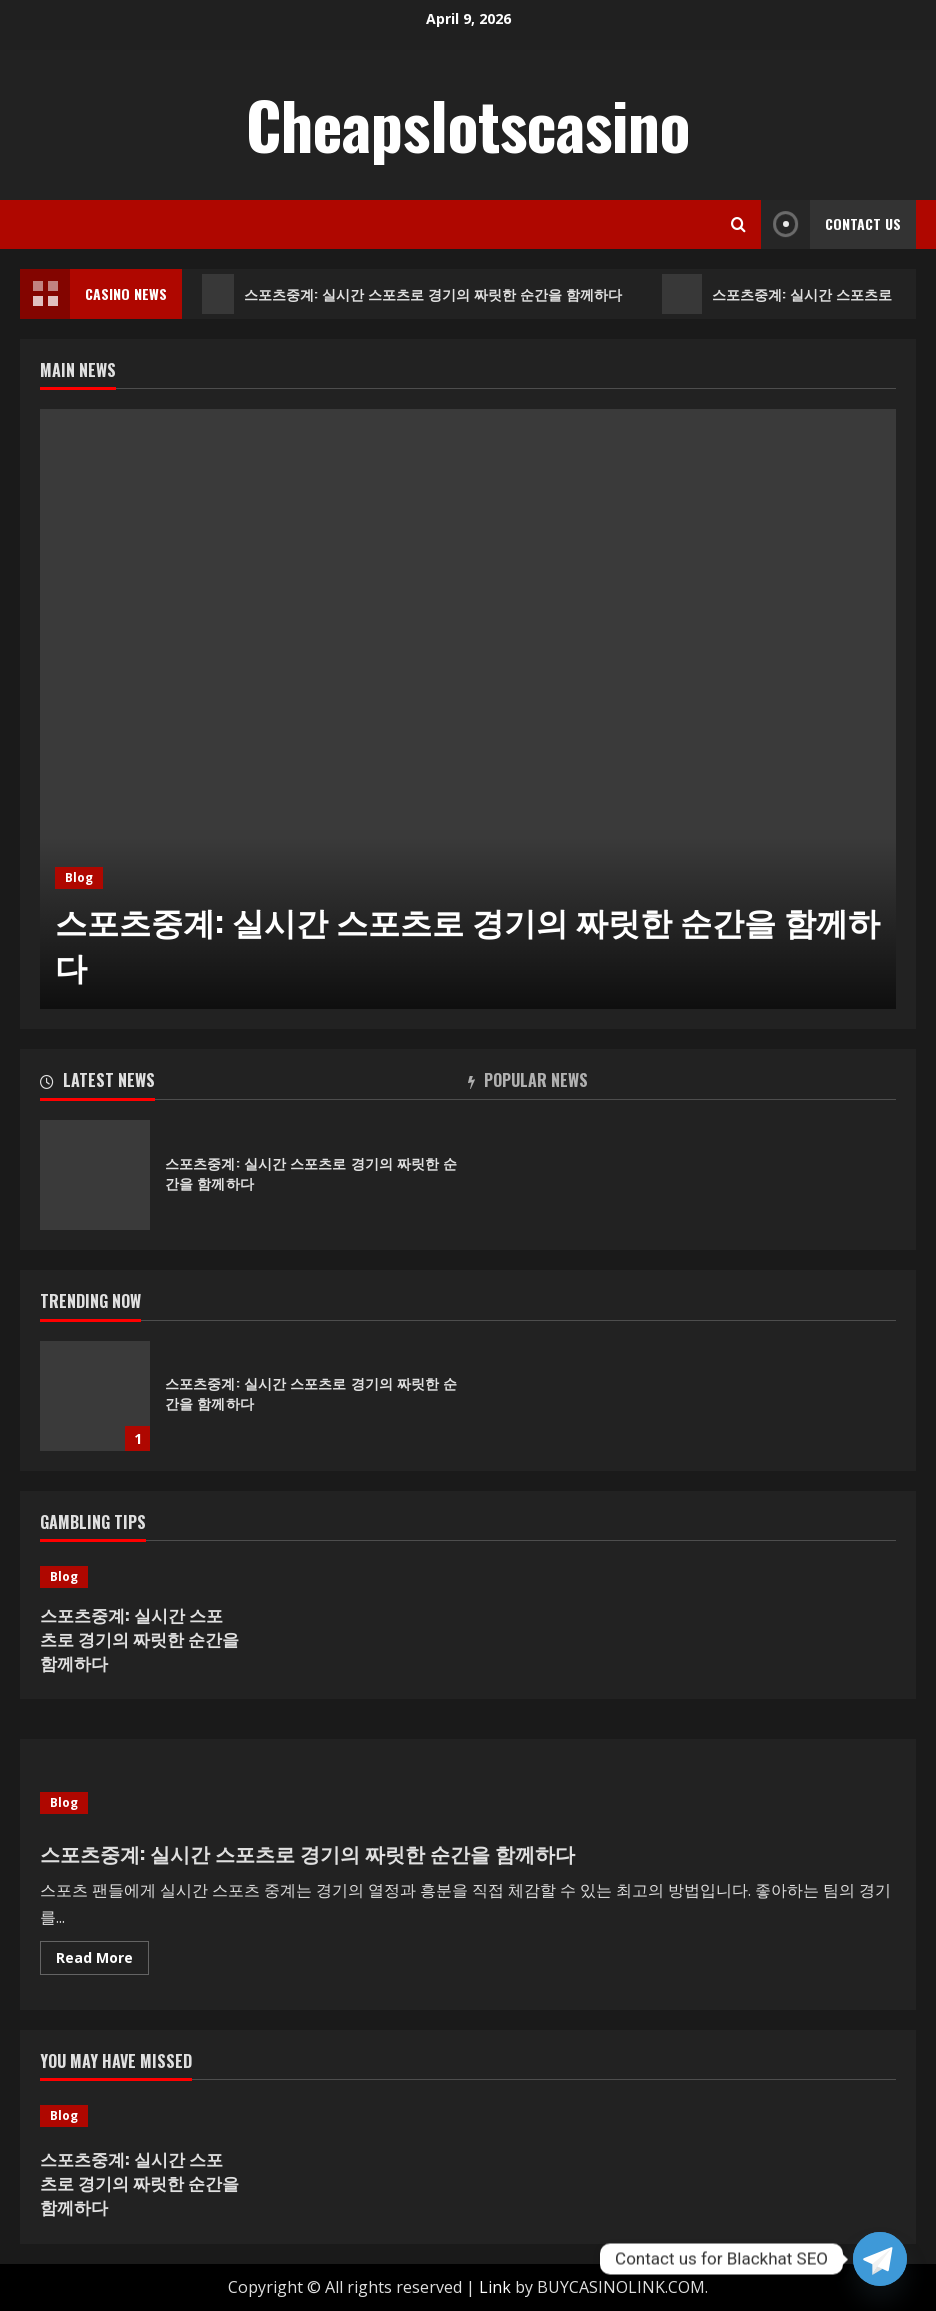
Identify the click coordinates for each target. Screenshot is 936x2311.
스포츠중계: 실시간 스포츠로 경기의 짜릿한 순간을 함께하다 (413, 294)
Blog (79, 877)
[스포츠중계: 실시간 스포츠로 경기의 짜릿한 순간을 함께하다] (468, 709)
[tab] (254, 1084)
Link (495, 2287)
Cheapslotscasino (468, 124)
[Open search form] (738, 224)
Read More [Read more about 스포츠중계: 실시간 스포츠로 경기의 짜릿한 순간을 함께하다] (102, 1961)
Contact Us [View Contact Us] (831, 224)
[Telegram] (880, 2259)
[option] (468, 709)
